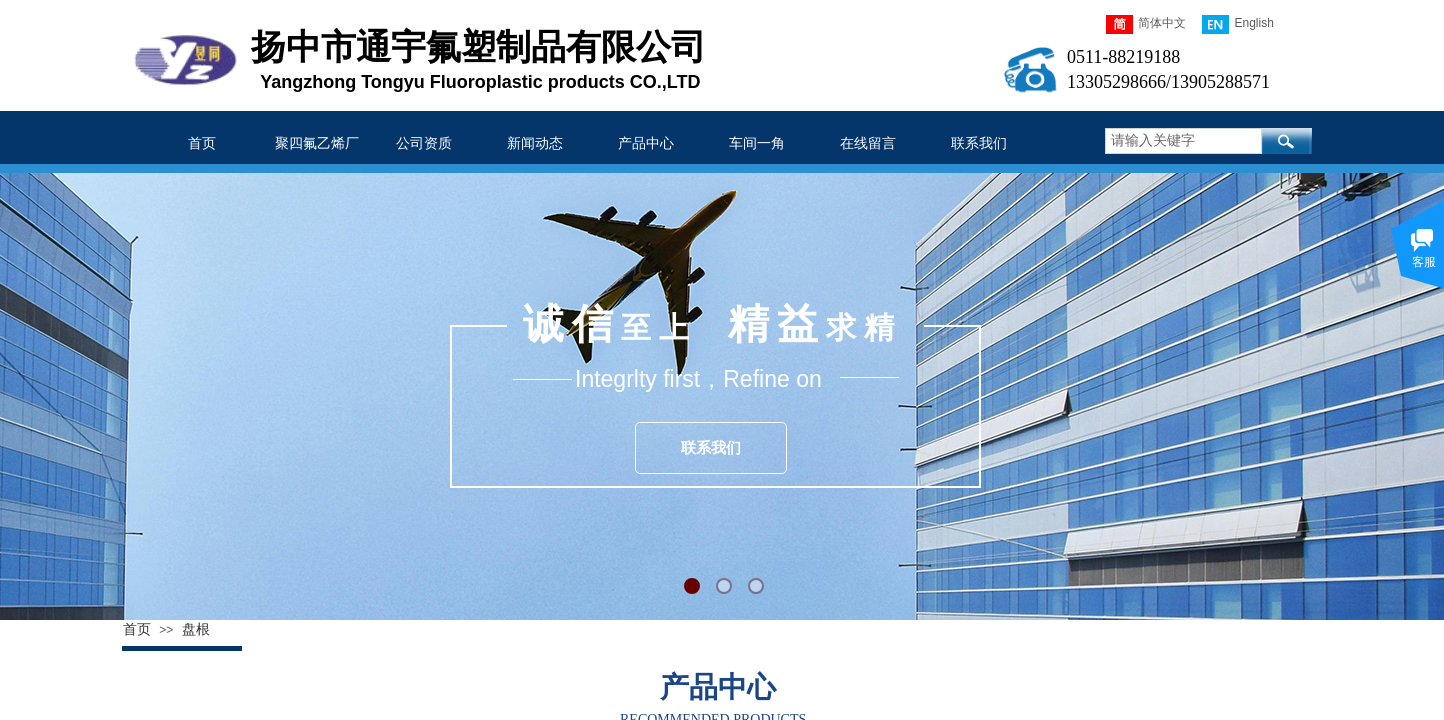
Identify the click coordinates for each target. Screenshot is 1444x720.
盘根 (196, 629)
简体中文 (1146, 24)
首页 (137, 629)
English (1237, 24)
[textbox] (1183, 141)
